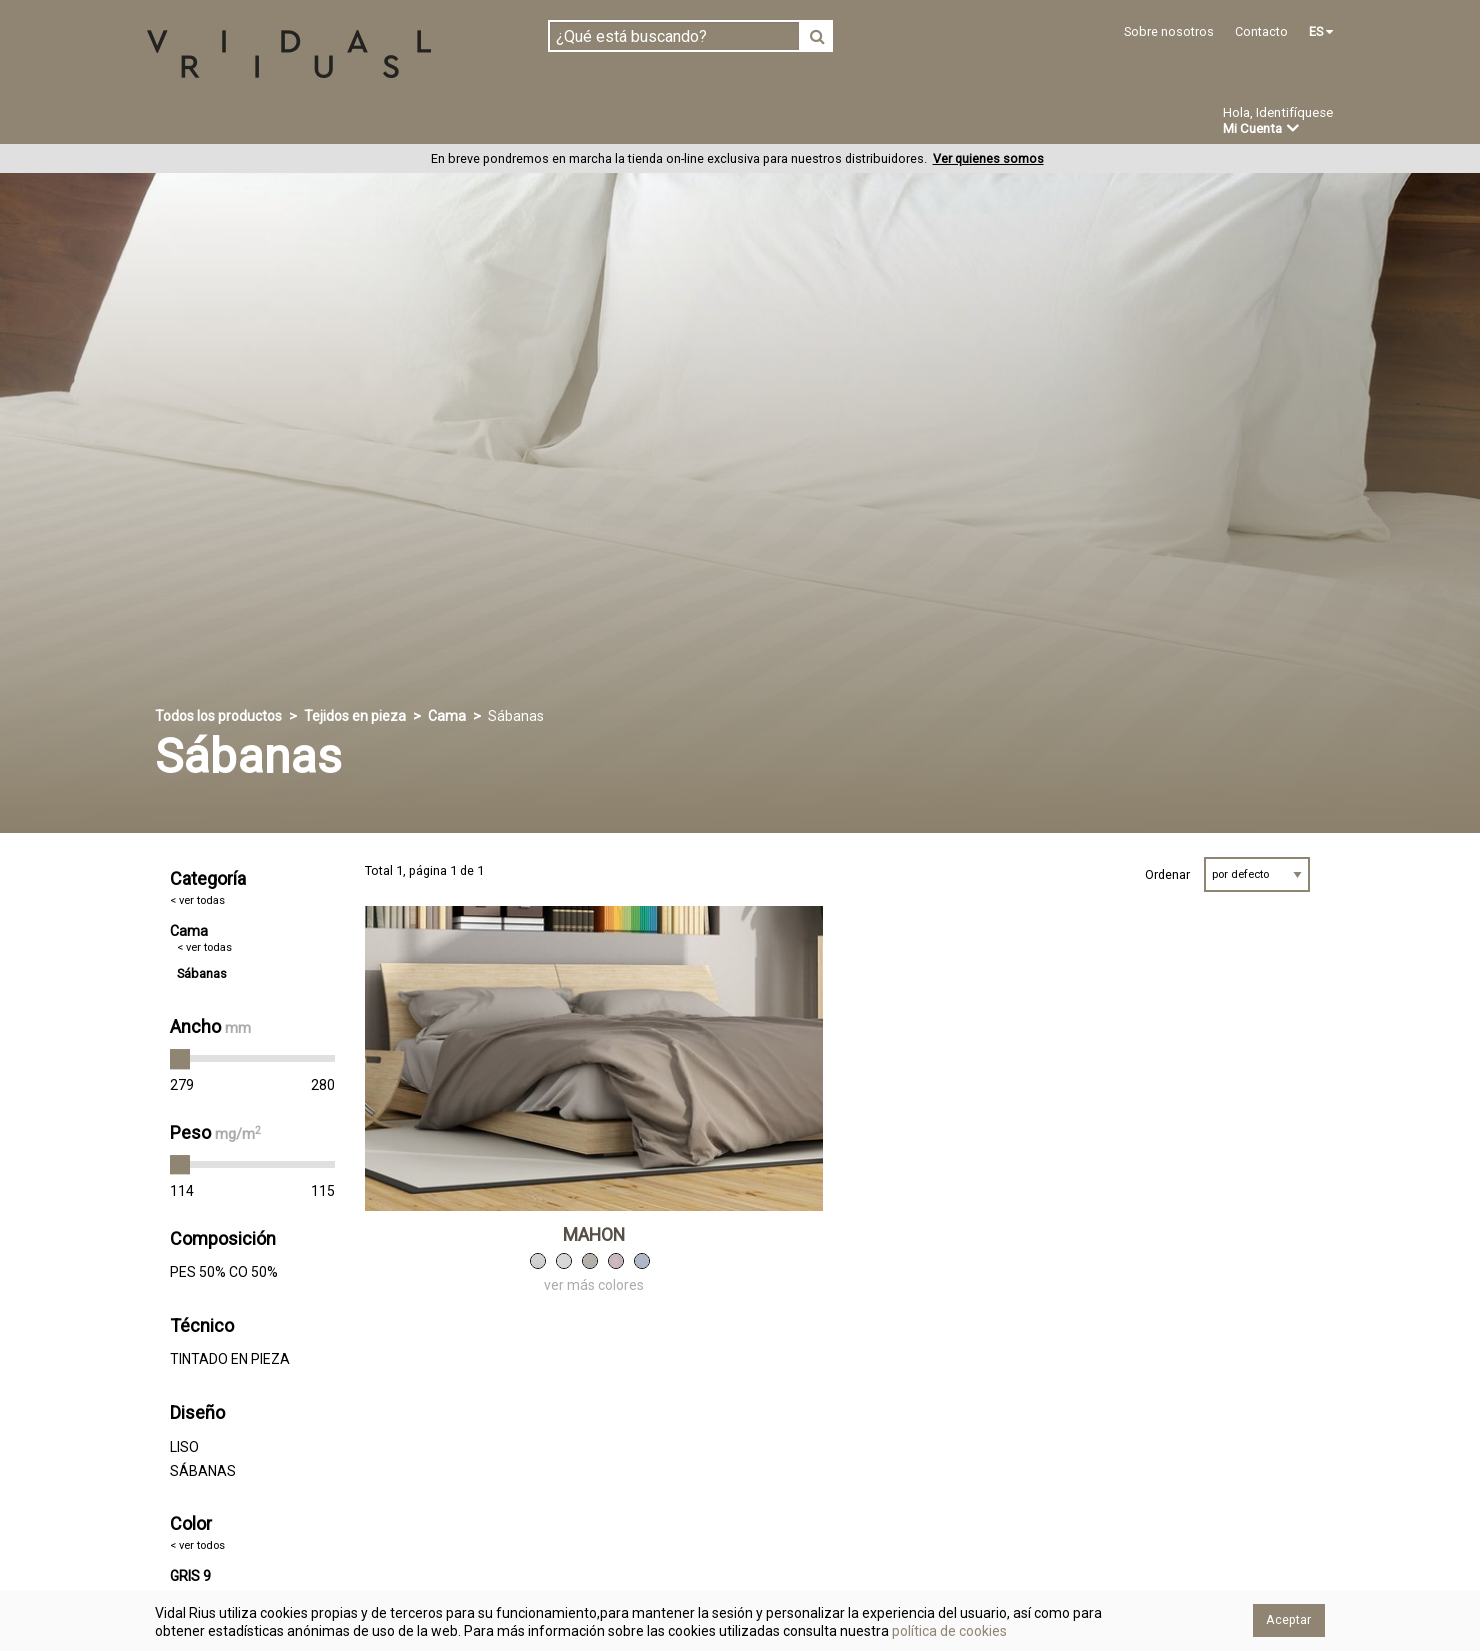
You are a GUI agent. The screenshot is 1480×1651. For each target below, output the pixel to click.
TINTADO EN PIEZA (230, 1360)
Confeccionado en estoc (402, 122)
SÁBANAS (203, 1471)
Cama (447, 717)
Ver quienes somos (988, 159)
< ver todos (197, 1546)
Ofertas (863, 123)
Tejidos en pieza (213, 122)
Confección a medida (606, 122)
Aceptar (1288, 1619)
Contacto (1261, 31)
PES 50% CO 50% (224, 1273)
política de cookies (948, 1631)
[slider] (180, 1060)
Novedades (760, 123)
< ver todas (197, 901)
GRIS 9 (190, 1576)
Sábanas (202, 974)
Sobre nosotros (1169, 31)
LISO (184, 1447)
